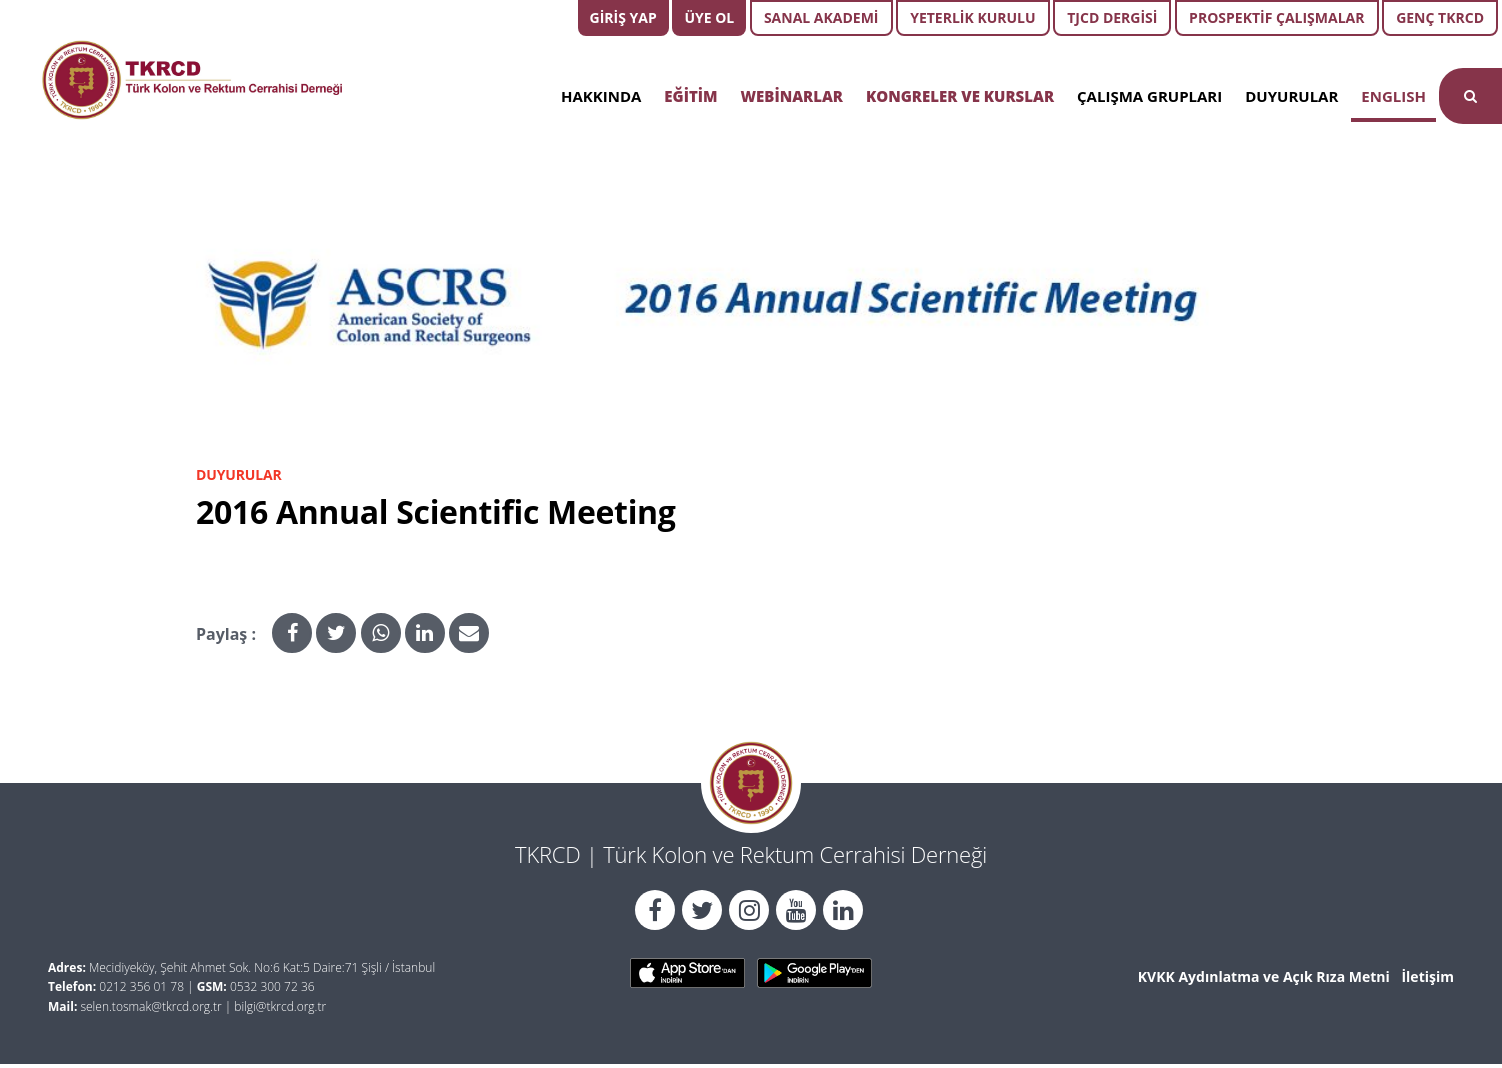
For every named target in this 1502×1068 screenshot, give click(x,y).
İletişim (1427, 976)
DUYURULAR (1291, 96)
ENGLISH (1393, 96)
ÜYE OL (709, 17)
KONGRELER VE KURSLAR (960, 96)
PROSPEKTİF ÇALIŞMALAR (1276, 17)
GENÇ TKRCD (1440, 17)
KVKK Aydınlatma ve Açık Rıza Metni (1264, 976)
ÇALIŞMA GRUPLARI (1149, 96)
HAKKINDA (601, 96)
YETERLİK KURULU (972, 17)
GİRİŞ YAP (623, 17)
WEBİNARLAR (792, 96)
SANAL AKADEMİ (821, 17)
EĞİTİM (690, 96)
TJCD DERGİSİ (1112, 17)
